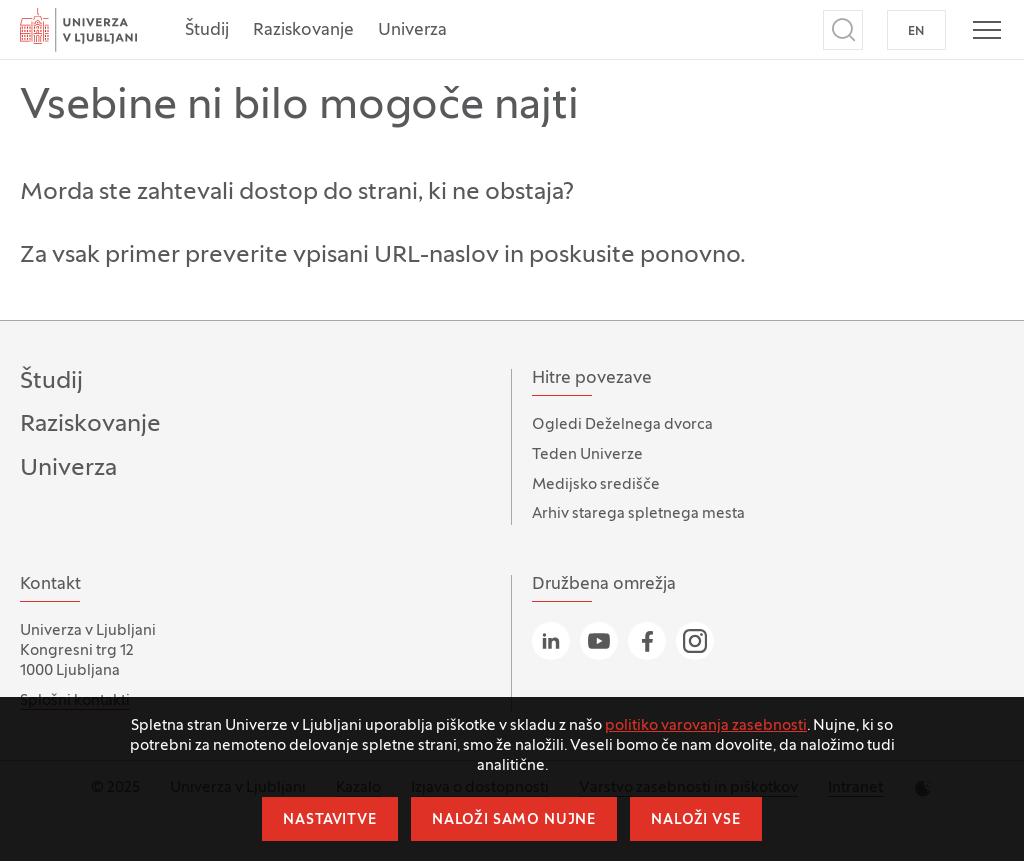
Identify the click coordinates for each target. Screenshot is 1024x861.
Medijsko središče (596, 485)
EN (916, 32)
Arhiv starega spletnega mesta (638, 514)
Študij (207, 31)
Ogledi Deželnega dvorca (622, 425)
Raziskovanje (303, 31)
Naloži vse (695, 820)
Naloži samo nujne (514, 820)
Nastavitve (329, 820)
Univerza (412, 31)
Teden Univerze (587, 455)
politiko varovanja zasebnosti (706, 726)
